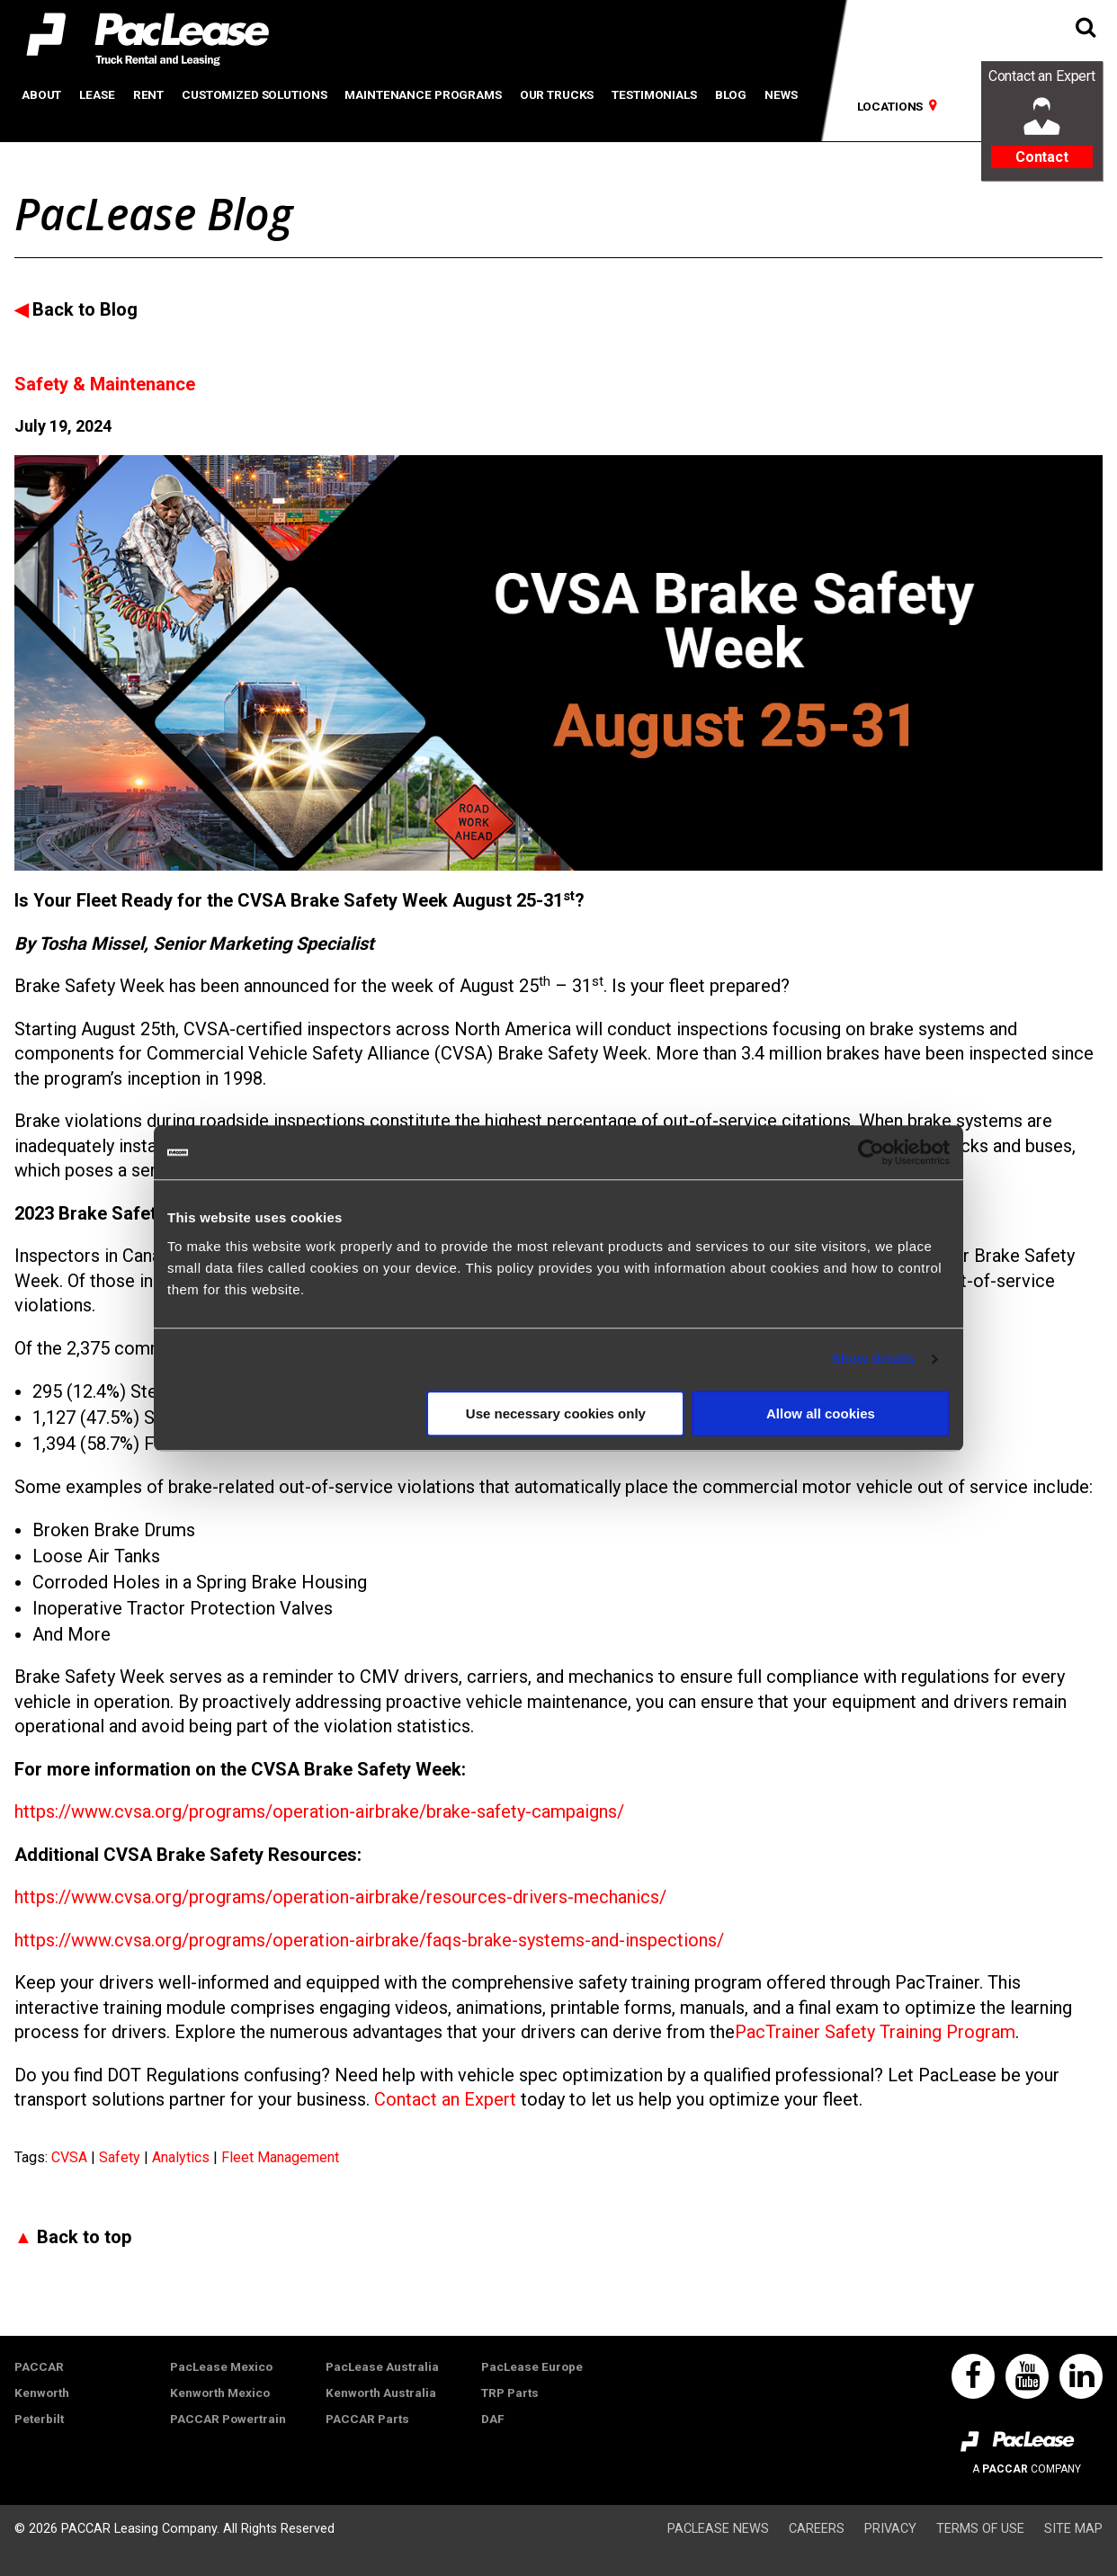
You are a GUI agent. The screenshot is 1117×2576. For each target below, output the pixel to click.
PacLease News (718, 2528)
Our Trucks (557, 94)
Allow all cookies (820, 1413)
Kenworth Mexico (220, 2392)
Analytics (182, 2157)
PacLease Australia (382, 2366)
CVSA (71, 2157)
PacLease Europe (532, 2366)
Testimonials (654, 94)
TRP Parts (510, 2392)
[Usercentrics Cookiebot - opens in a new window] (871, 1152)
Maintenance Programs (422, 94)
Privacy (890, 2528)
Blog (730, 94)
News (780, 94)
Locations (890, 106)
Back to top (84, 2237)
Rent (148, 94)
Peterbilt (39, 2418)
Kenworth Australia (381, 2392)
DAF (493, 2418)
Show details (874, 1358)
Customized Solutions (254, 94)
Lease (96, 94)
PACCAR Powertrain (228, 2418)
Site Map (1073, 2528)
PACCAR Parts (367, 2418)
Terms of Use (980, 2528)
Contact (1041, 156)
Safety (121, 2157)
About (41, 94)
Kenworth (41, 2392)
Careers (816, 2528)
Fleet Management (280, 2157)
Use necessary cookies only (556, 1413)
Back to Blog (85, 309)
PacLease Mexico (221, 2366)
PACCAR (39, 2366)
